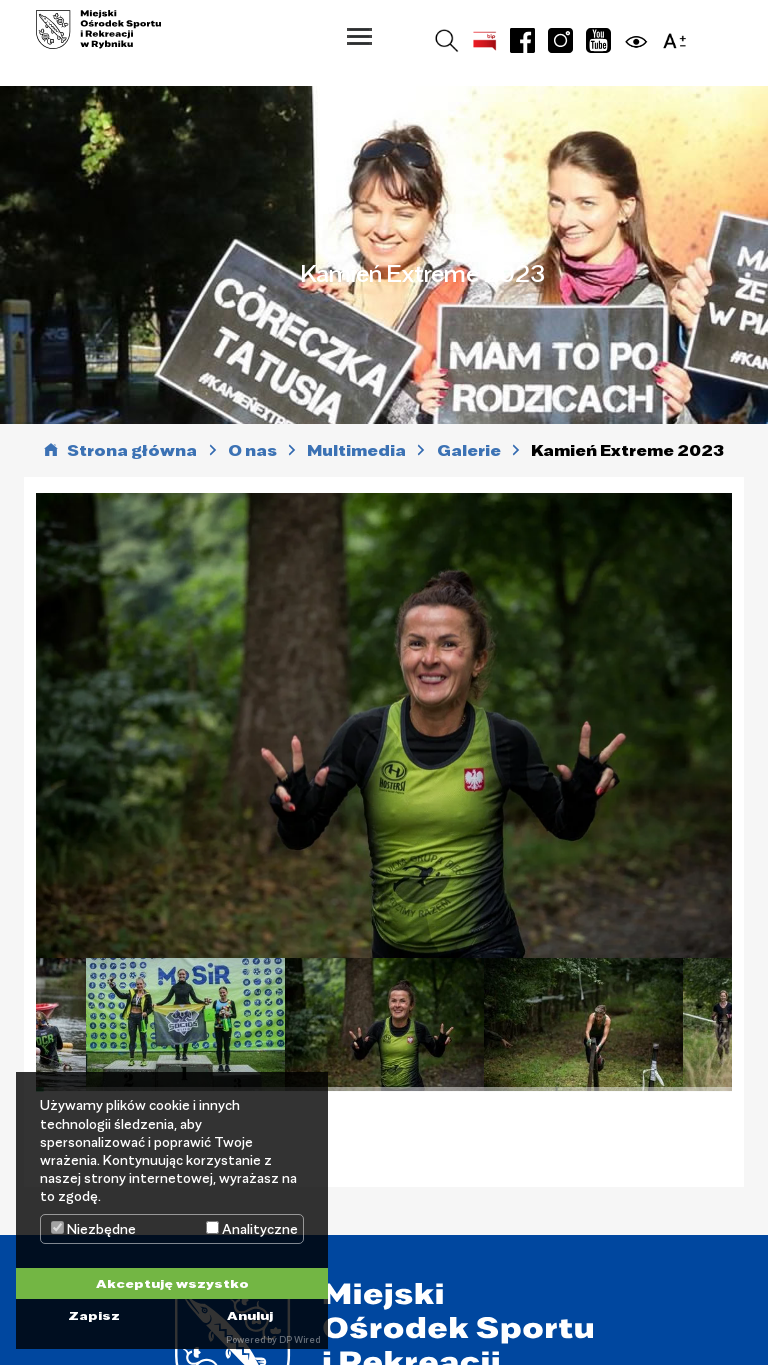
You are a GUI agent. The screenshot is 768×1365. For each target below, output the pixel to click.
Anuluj (250, 1315)
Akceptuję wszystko (172, 1283)
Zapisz (94, 1315)
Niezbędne (93, 1229)
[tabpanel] (384, 1024)
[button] (359, 36)
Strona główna (132, 450)
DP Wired (299, 1339)
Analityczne (252, 1229)
